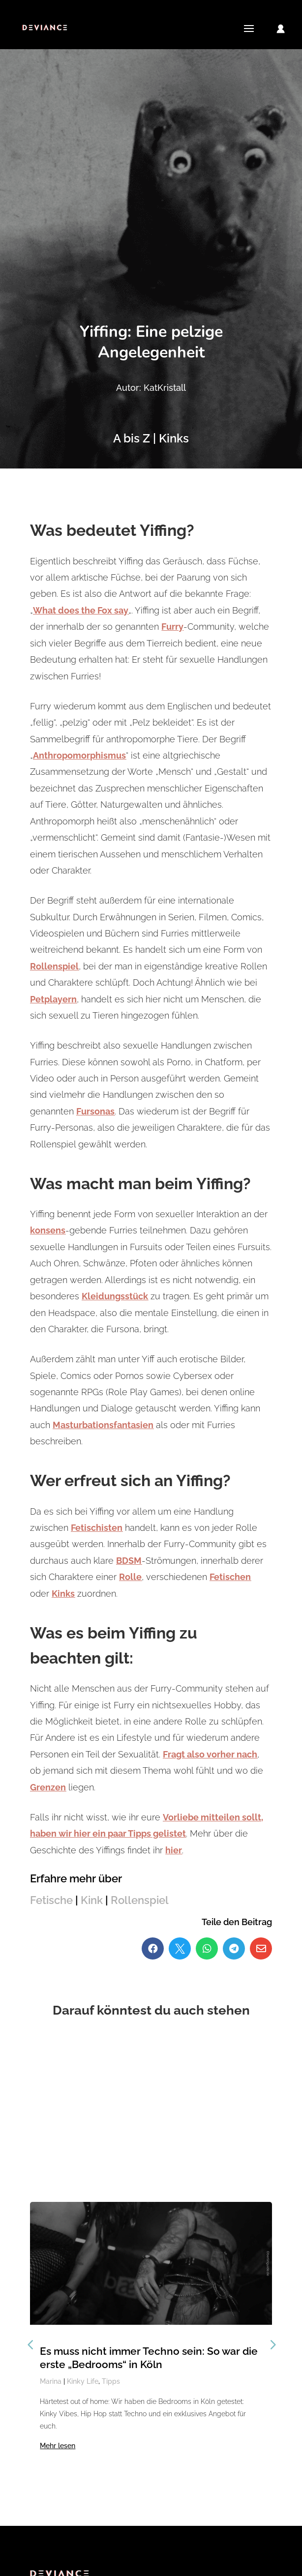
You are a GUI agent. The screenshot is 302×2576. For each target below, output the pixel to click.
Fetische (51, 1900)
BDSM (129, 1560)
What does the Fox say (80, 610)
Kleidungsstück (115, 1296)
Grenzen (48, 1787)
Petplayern (53, 999)
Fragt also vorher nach (210, 1754)
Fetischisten (96, 1527)
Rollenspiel (54, 966)
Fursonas (95, 1111)
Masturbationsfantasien (103, 1425)
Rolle (130, 1577)
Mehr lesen (57, 2446)
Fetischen (230, 1577)
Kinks (63, 1593)
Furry (172, 626)
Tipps (111, 2381)
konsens (47, 1230)
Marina (50, 2381)
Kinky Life (82, 2381)
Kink (92, 1900)
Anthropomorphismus (79, 755)
